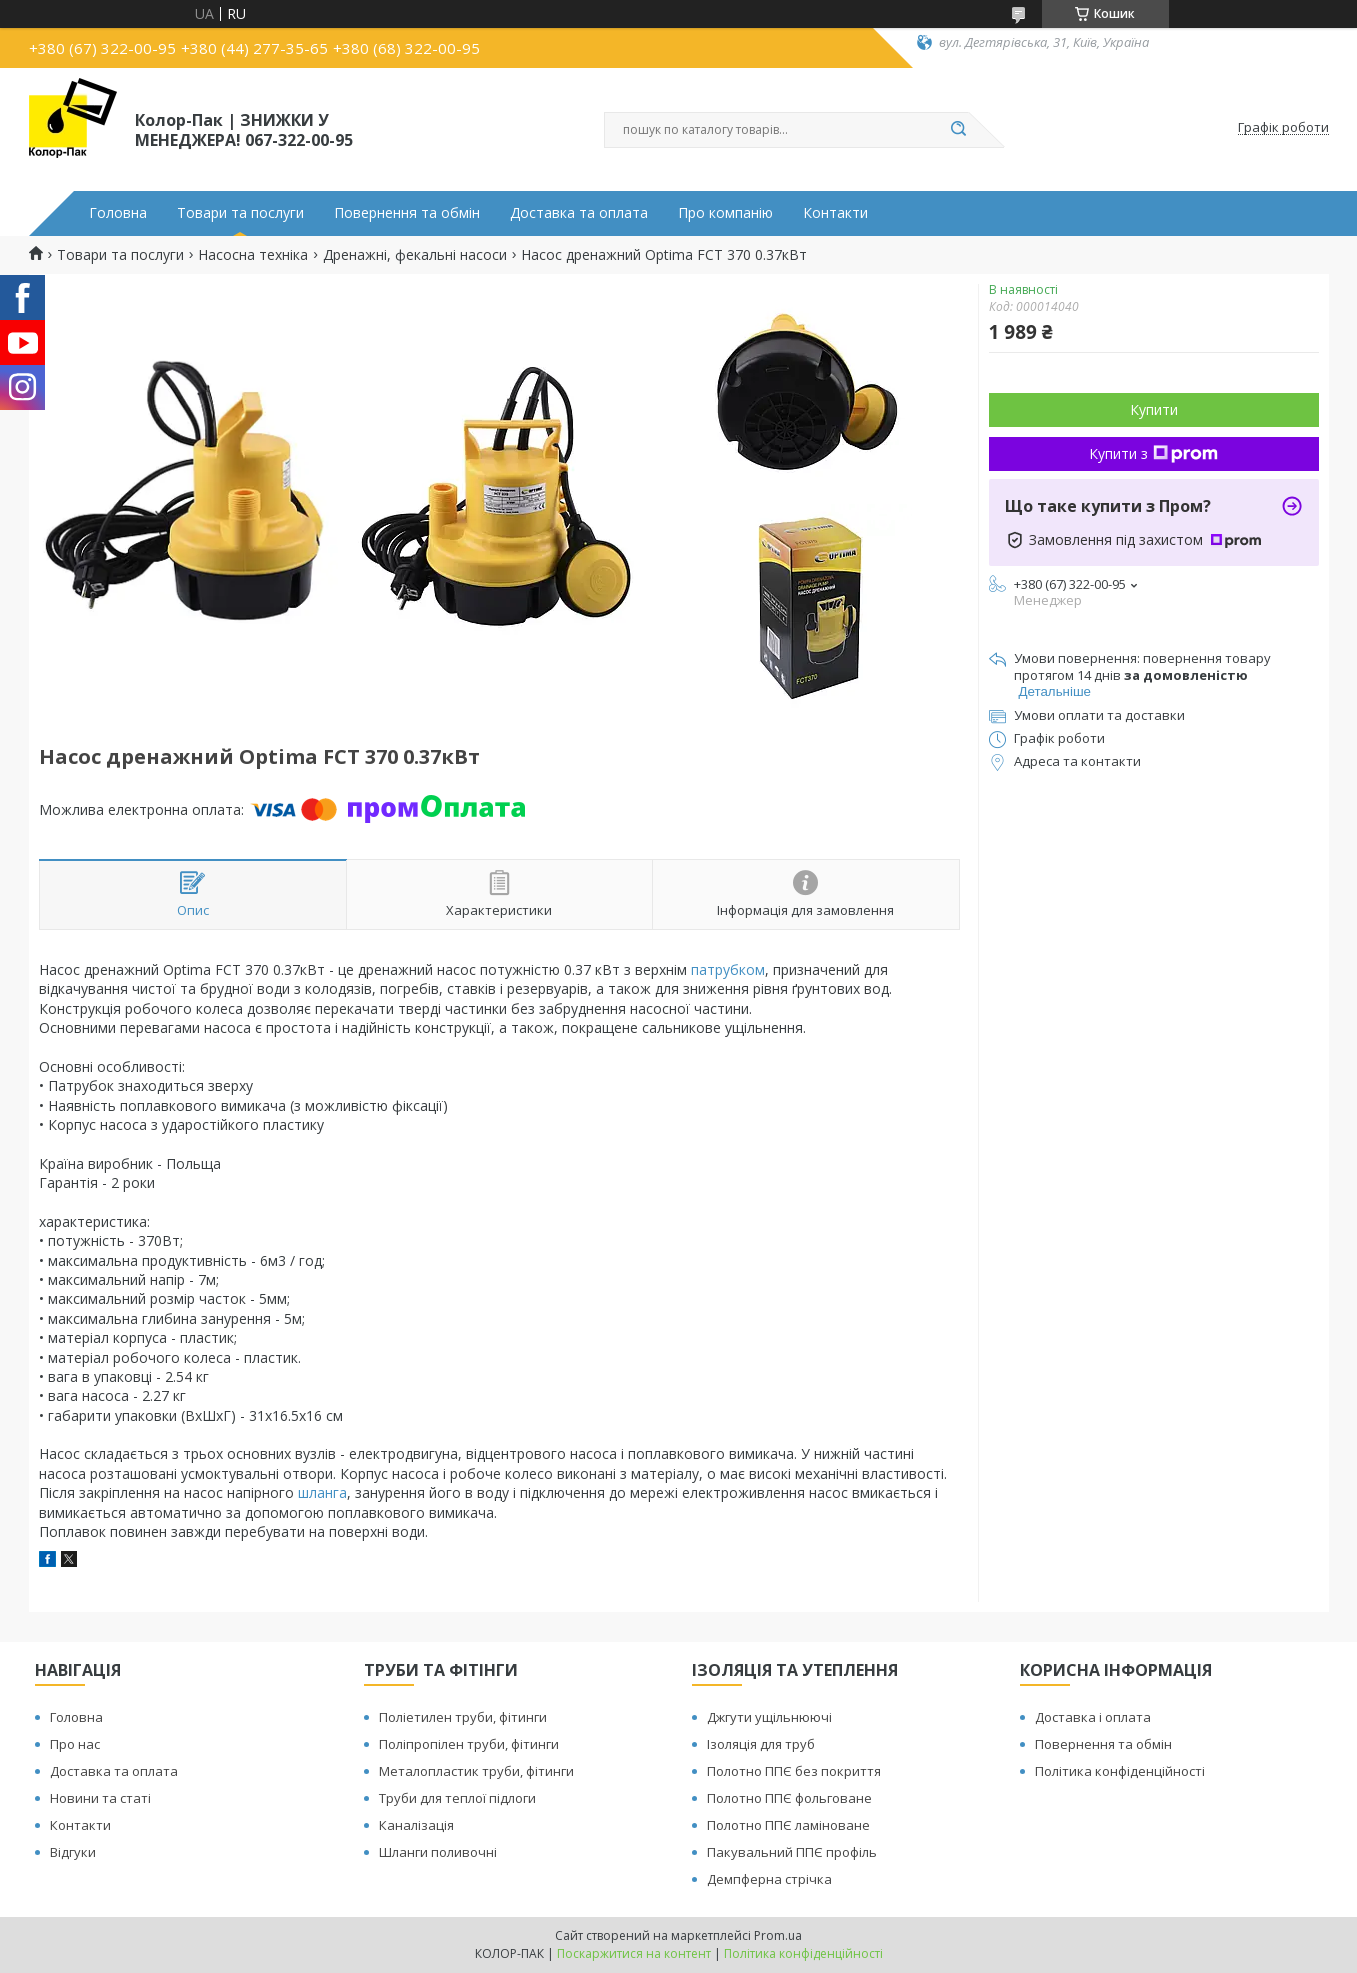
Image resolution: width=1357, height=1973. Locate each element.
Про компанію (725, 213)
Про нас (75, 1744)
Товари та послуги (240, 213)
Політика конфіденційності (1120, 1771)
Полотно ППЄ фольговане (789, 1798)
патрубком (728, 969)
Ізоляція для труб (761, 1744)
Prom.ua (778, 1935)
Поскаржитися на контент (634, 1953)
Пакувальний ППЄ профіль (792, 1852)
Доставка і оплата (1093, 1717)
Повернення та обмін (407, 213)
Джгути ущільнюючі (769, 1717)
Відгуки (73, 1852)
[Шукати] (959, 130)
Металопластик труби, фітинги (476, 1771)
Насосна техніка (253, 255)
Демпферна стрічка (769, 1879)
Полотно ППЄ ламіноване (788, 1825)
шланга (322, 1492)
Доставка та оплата (579, 213)
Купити (1154, 409)
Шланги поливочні (438, 1852)
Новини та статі (100, 1798)
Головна (118, 213)
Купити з (1153, 453)
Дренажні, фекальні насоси (415, 255)
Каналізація (416, 1825)
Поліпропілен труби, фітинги (469, 1744)
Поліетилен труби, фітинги (463, 1717)
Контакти (835, 213)
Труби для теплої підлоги (457, 1798)
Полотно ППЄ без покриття (794, 1771)
